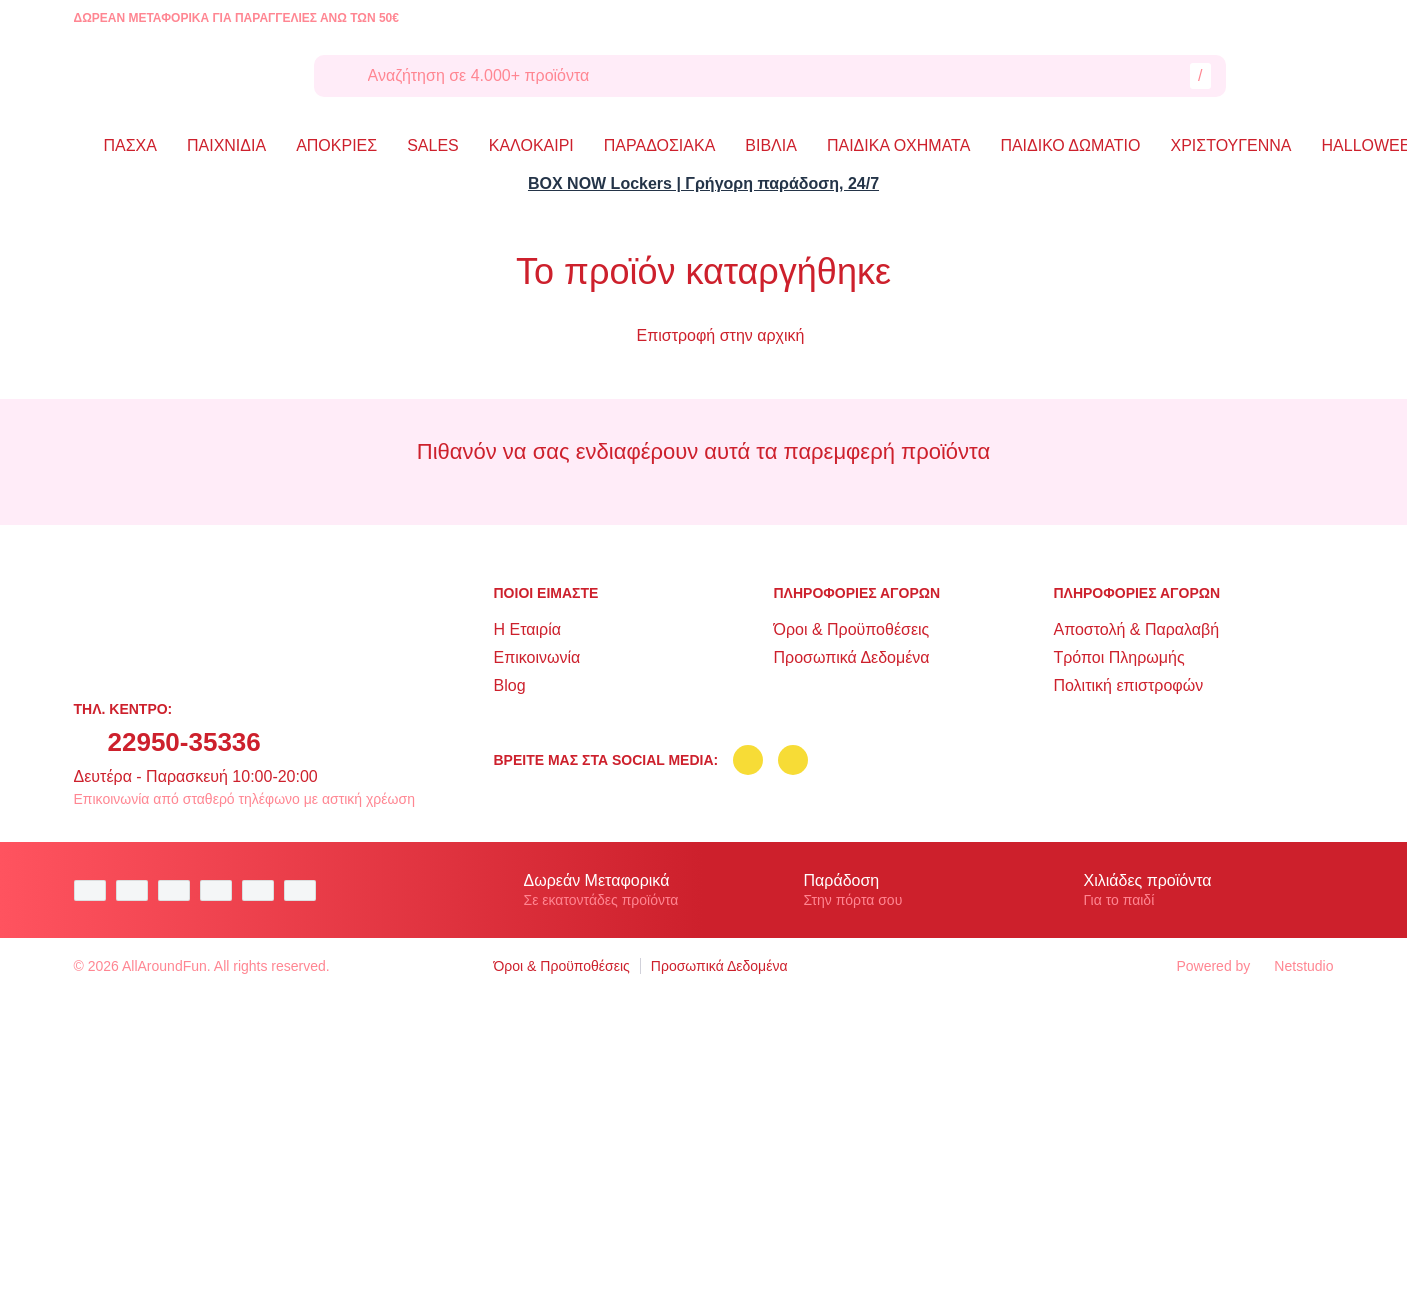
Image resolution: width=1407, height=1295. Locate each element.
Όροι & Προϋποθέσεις (851, 629)
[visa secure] (263, 890)
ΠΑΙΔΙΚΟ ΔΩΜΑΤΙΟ (1070, 145)
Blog (510, 685)
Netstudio (1294, 966)
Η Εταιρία (527, 629)
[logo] (179, 76)
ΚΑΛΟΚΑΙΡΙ (531, 145)
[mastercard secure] (305, 890)
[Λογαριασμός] (1268, 76)
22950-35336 (184, 742)
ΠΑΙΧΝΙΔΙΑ (226, 145)
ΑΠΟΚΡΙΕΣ (336, 145)
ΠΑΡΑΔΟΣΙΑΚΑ (660, 145)
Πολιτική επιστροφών (1128, 685)
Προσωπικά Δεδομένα (851, 657)
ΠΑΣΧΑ (130, 145)
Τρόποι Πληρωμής (1118, 657)
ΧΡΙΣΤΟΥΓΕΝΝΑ (1231, 145)
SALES (433, 145)
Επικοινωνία (537, 657)
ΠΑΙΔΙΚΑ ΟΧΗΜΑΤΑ (898, 145)
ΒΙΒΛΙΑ (771, 145)
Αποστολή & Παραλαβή (1136, 629)
